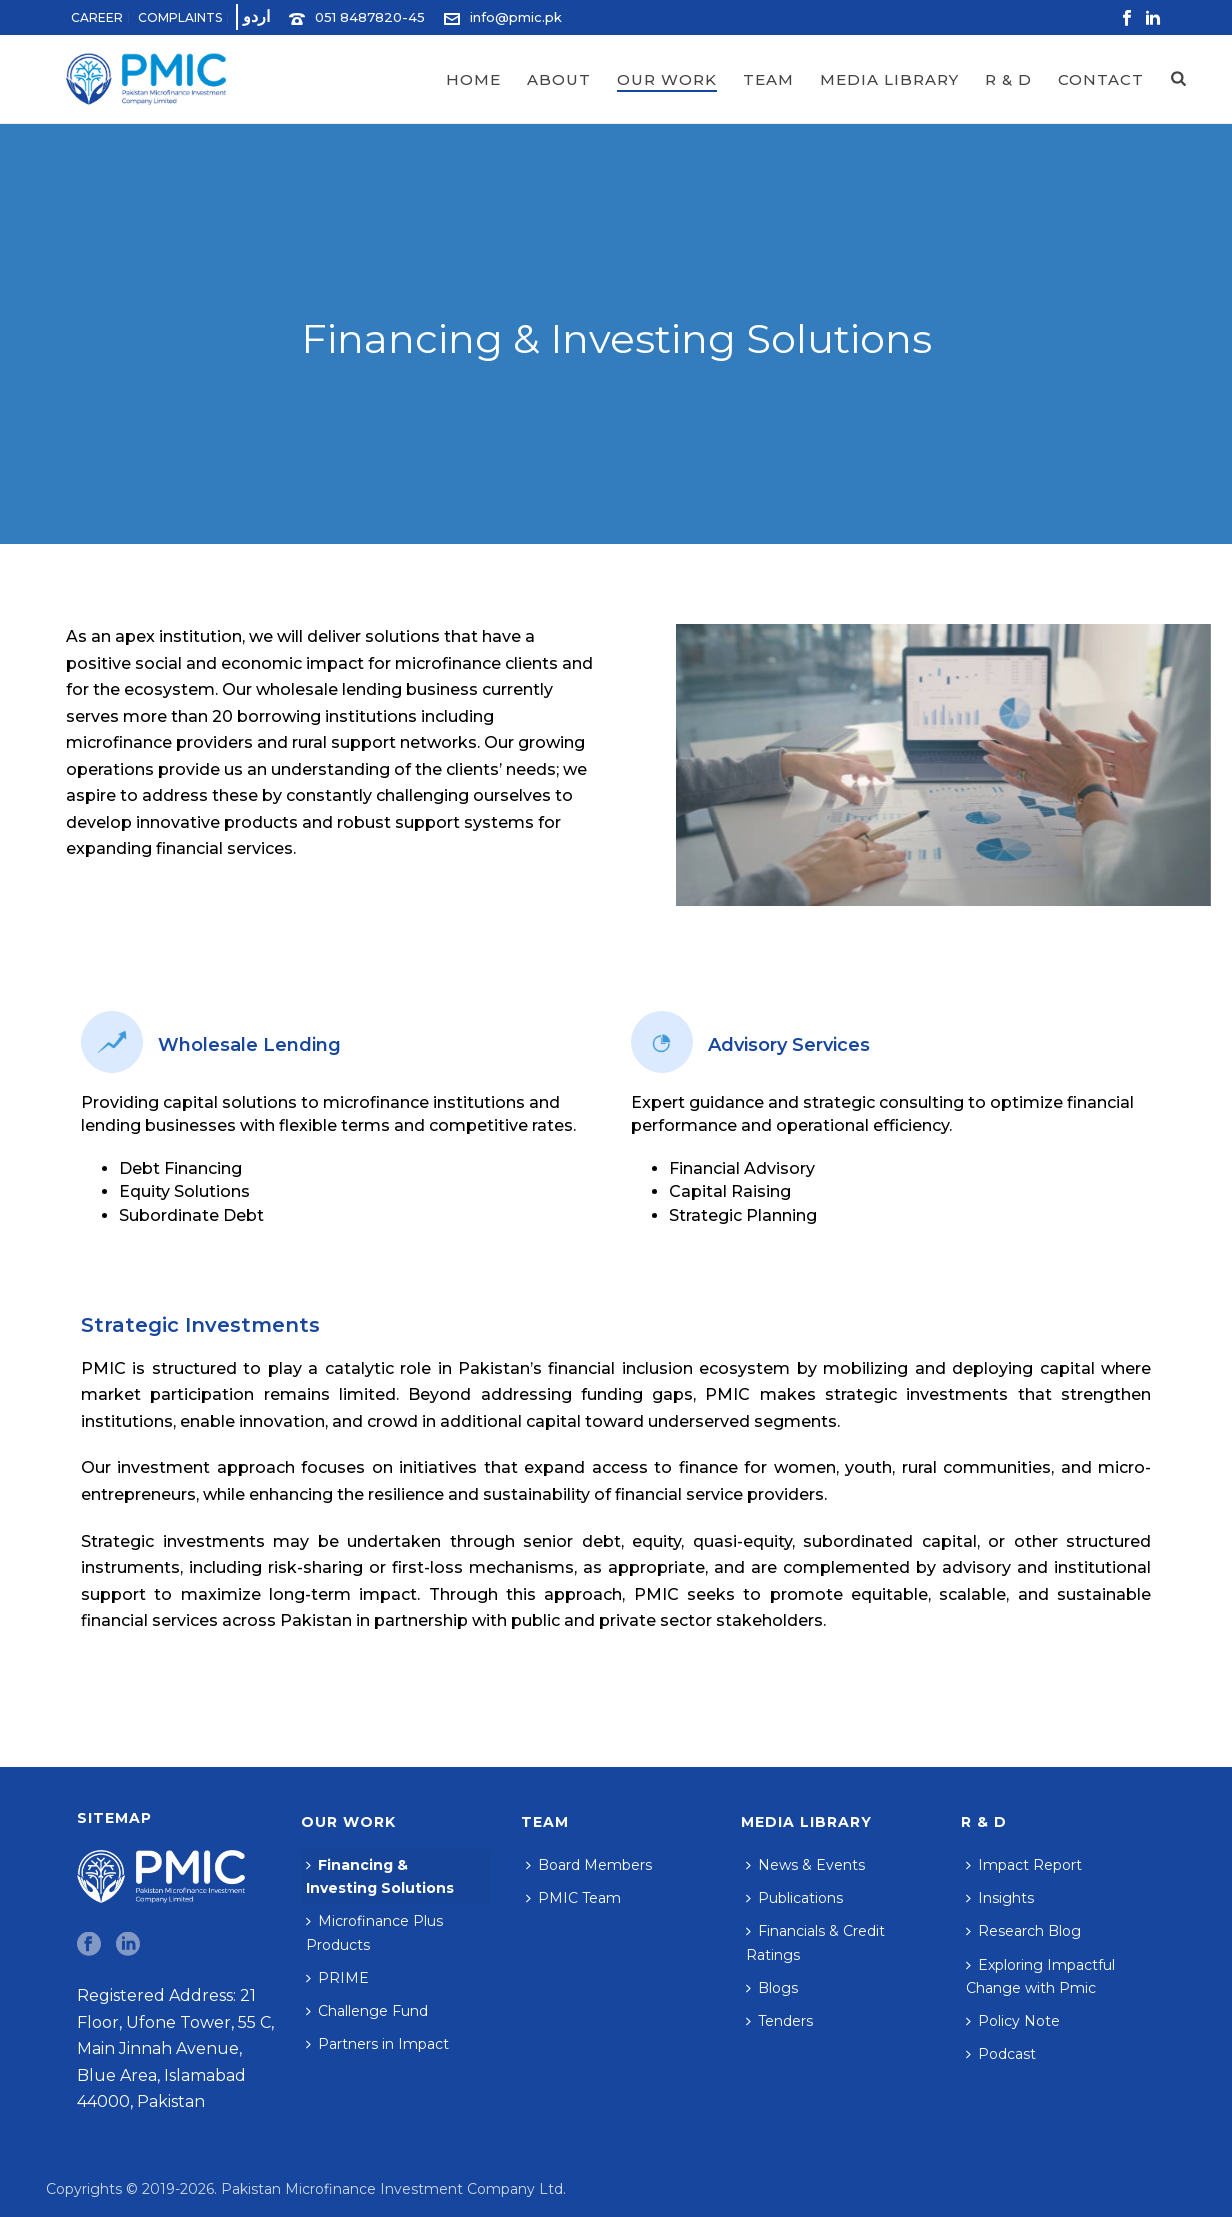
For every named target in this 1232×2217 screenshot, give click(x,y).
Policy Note (1013, 2021)
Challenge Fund (367, 2011)
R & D (1008, 79)
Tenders (779, 2021)
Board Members (589, 1865)
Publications (794, 1898)
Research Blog (1023, 1931)
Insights (1000, 1898)
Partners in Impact (377, 2044)
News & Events (805, 1865)
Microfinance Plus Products (374, 1932)
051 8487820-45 (370, 17)
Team (768, 79)
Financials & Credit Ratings (815, 1942)
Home (473, 79)
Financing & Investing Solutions (380, 1876)
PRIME (337, 1978)
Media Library (889, 79)
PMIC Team (573, 1898)
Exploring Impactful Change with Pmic (1040, 1976)
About (559, 79)
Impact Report (1024, 1865)
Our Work (667, 79)
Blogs (772, 1988)
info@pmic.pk (516, 17)
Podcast (1001, 2054)
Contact (1101, 79)
